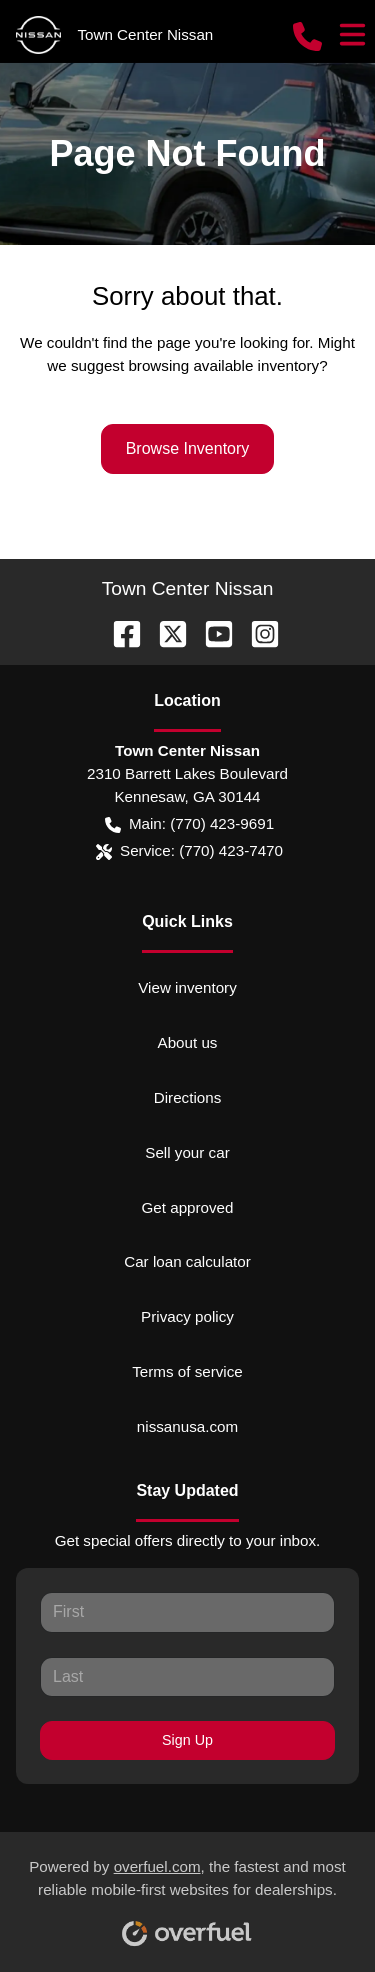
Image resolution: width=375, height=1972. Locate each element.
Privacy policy (187, 1316)
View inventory (187, 987)
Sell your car (187, 1152)
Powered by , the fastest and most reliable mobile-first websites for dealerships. (187, 1895)
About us (188, 1042)
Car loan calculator (187, 1261)
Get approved (187, 1207)
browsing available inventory (223, 365)
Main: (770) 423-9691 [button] (189, 824)
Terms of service (187, 1371)
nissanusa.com (187, 1426)
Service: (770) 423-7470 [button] (189, 851)
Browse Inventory (188, 448)
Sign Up (187, 1740)
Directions (188, 1097)
